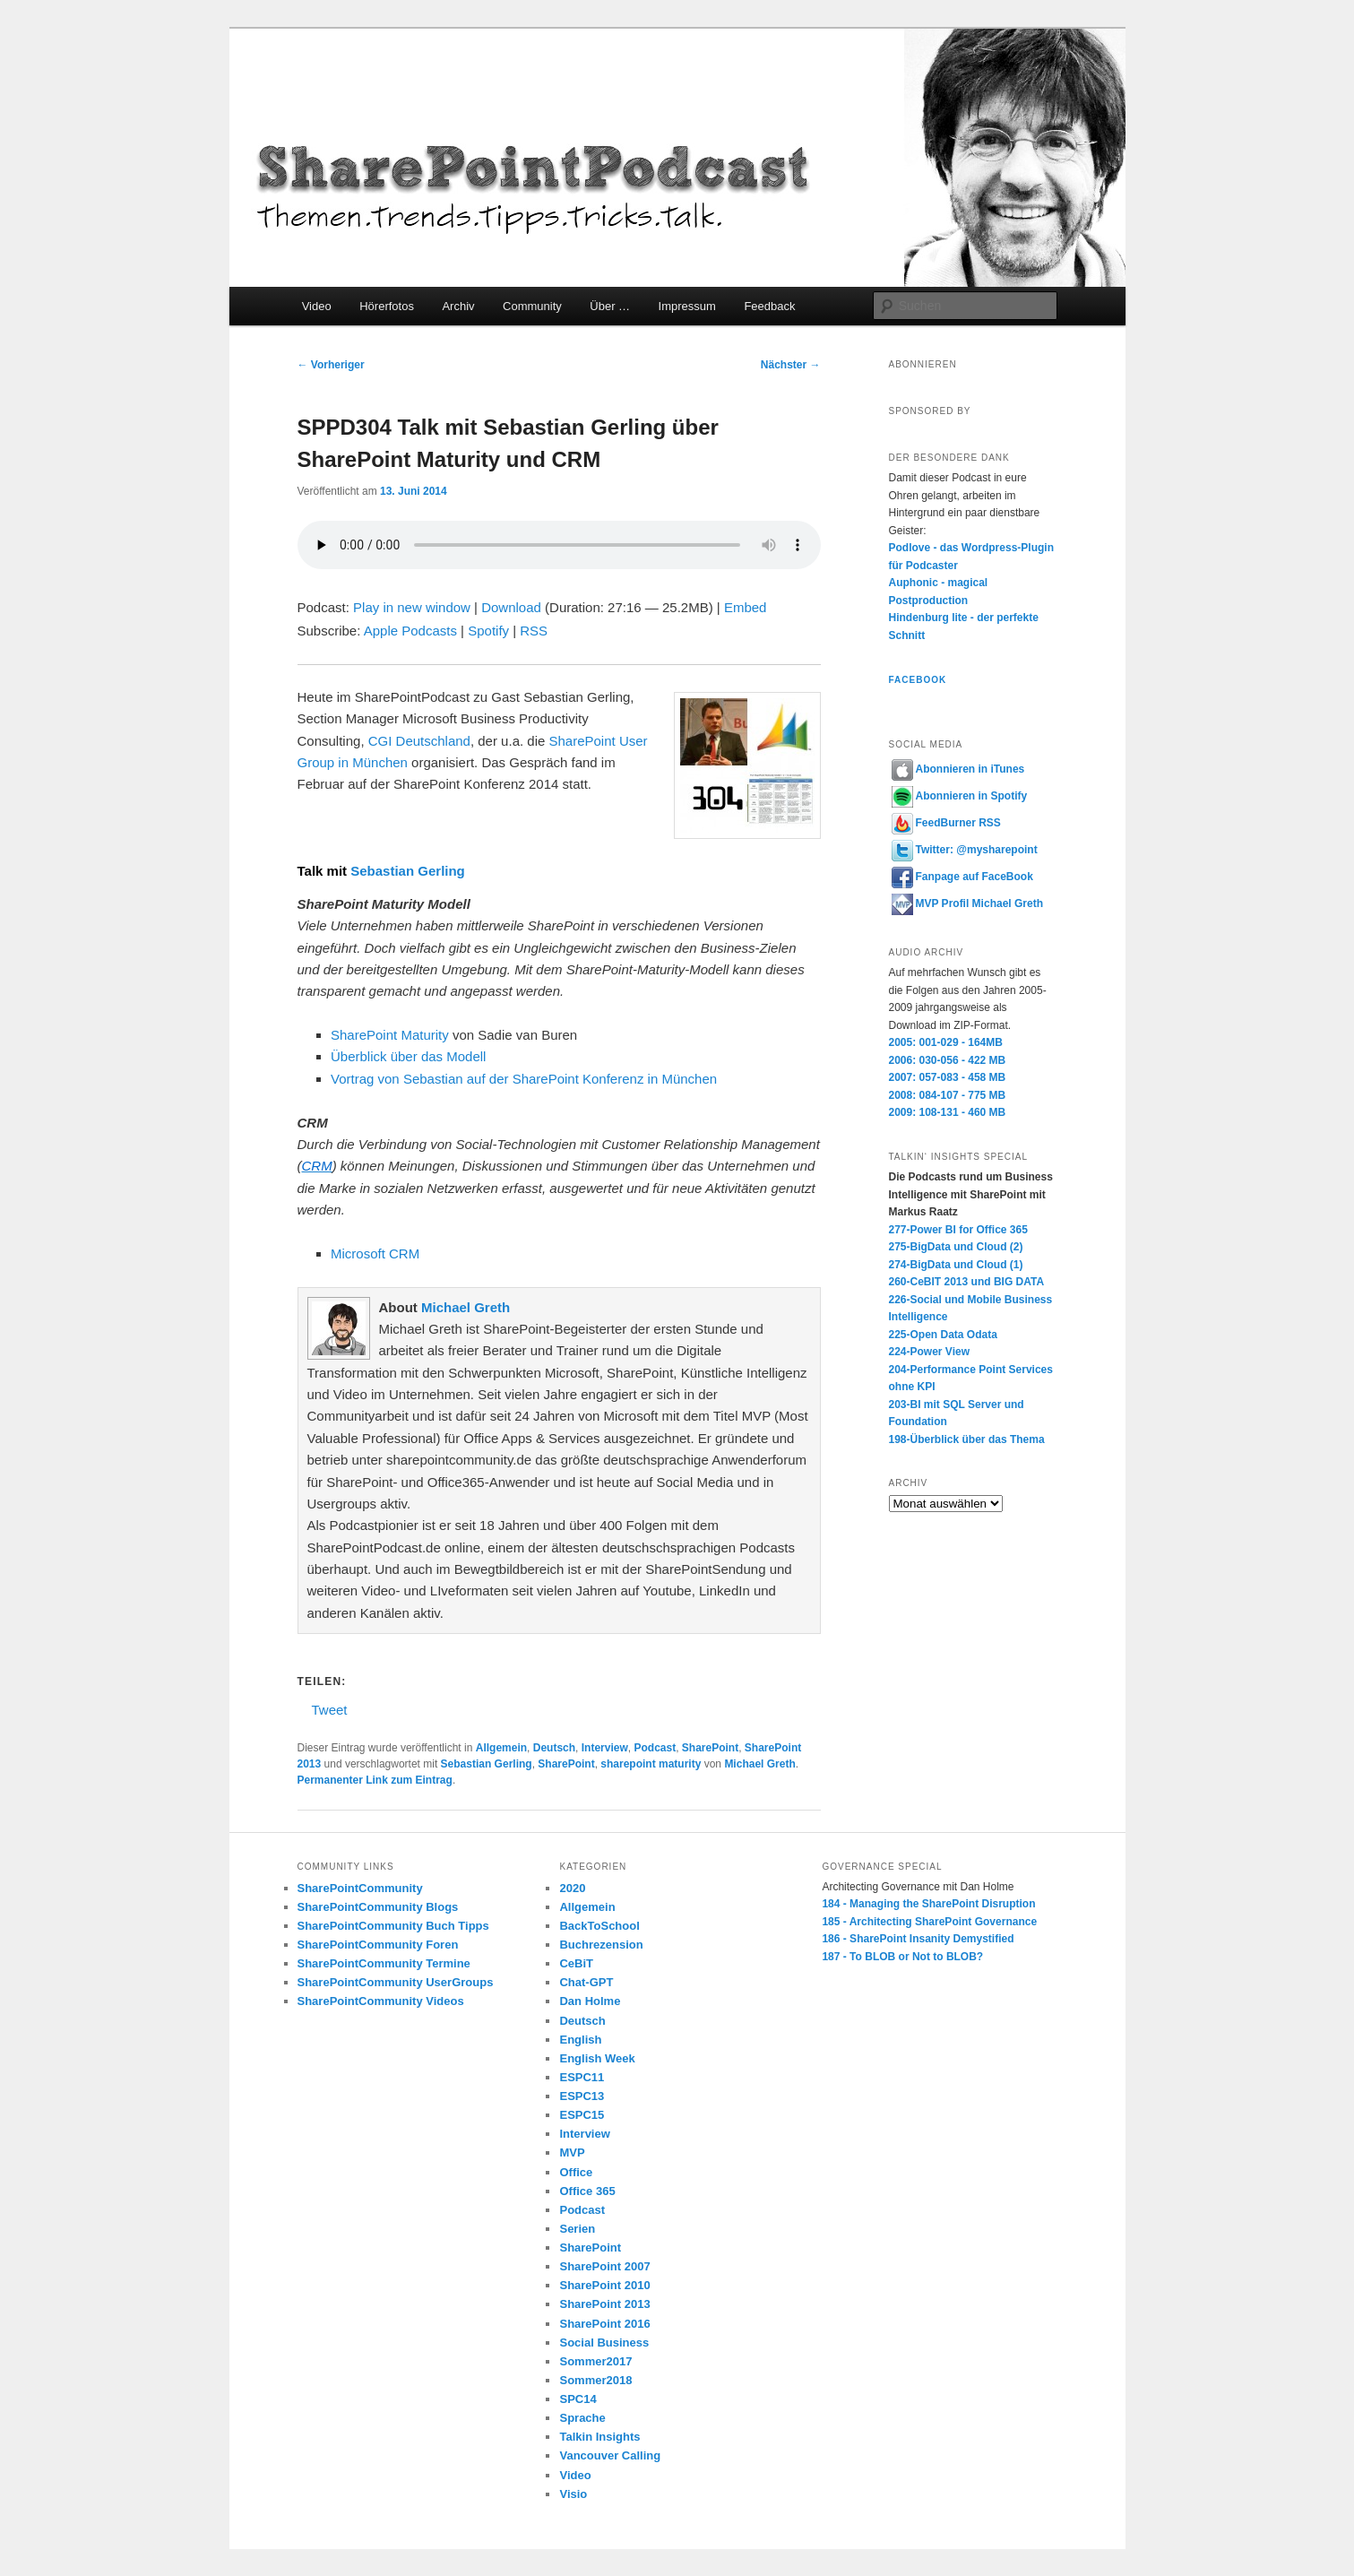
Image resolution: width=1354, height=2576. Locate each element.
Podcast (655, 1748)
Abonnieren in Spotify (960, 796)
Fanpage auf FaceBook (962, 876)
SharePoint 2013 (604, 2304)
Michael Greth (465, 1307)
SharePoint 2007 (604, 2266)
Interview (605, 1748)
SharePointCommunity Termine (384, 1963)
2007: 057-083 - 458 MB (947, 1077)
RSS (534, 630)
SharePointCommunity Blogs (378, 1907)
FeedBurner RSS (946, 823)
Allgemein (501, 1748)
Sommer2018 (595, 2380)
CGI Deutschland (417, 740)
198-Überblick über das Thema (967, 1439)
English (580, 2039)
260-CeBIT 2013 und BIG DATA (967, 1281)
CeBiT (576, 1963)
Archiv (458, 306)
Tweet (330, 1709)
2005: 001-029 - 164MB (946, 1042)
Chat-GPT (586, 1982)
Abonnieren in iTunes (958, 769)
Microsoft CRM (375, 1253)
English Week (596, 2058)
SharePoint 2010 (604, 2285)
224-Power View (929, 1351)
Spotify (488, 630)
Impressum (687, 306)
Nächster (791, 365)
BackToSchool (599, 1925)
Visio (573, 2494)
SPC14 (577, 2399)
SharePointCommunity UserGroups (396, 1982)
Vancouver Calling (609, 2455)
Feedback (769, 306)
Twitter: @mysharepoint (965, 849)
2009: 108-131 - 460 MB (947, 1112)
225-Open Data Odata (943, 1334)
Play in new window (411, 607)
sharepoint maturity (650, 1764)
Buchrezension (601, 1944)
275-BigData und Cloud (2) (956, 1246)
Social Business (604, 2342)
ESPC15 (581, 2115)
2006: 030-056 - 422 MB (947, 1060)
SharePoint (710, 1748)
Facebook (918, 680)
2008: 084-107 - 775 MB (947, 1095)
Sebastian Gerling (407, 870)
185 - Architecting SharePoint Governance (929, 1921)
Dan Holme (589, 2001)
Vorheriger (331, 365)
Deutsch (554, 1748)
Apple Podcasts (410, 630)
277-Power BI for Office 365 (958, 1229)
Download (511, 607)
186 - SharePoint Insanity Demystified (917, 1938)
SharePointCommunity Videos (381, 2001)
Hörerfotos (386, 306)
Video (317, 306)
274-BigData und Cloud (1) (956, 1264)
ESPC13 (581, 2096)
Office (575, 2172)
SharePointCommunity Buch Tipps (393, 1925)
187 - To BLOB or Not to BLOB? (902, 1956)
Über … (610, 306)
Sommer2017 (595, 2361)
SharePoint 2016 (604, 2323)
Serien (577, 2228)
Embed (745, 607)
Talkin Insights (599, 2436)
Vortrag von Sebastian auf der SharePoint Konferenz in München (524, 1078)
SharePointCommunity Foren (378, 1944)
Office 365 (587, 2191)
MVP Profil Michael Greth (967, 903)
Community (532, 306)
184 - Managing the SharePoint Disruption (928, 1903)
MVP (571, 2152)
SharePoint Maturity (392, 1034)
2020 (572, 1888)
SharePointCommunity (360, 1888)
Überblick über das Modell (408, 1056)
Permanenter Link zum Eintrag (375, 1780)
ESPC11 (581, 2077)
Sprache (582, 2418)
